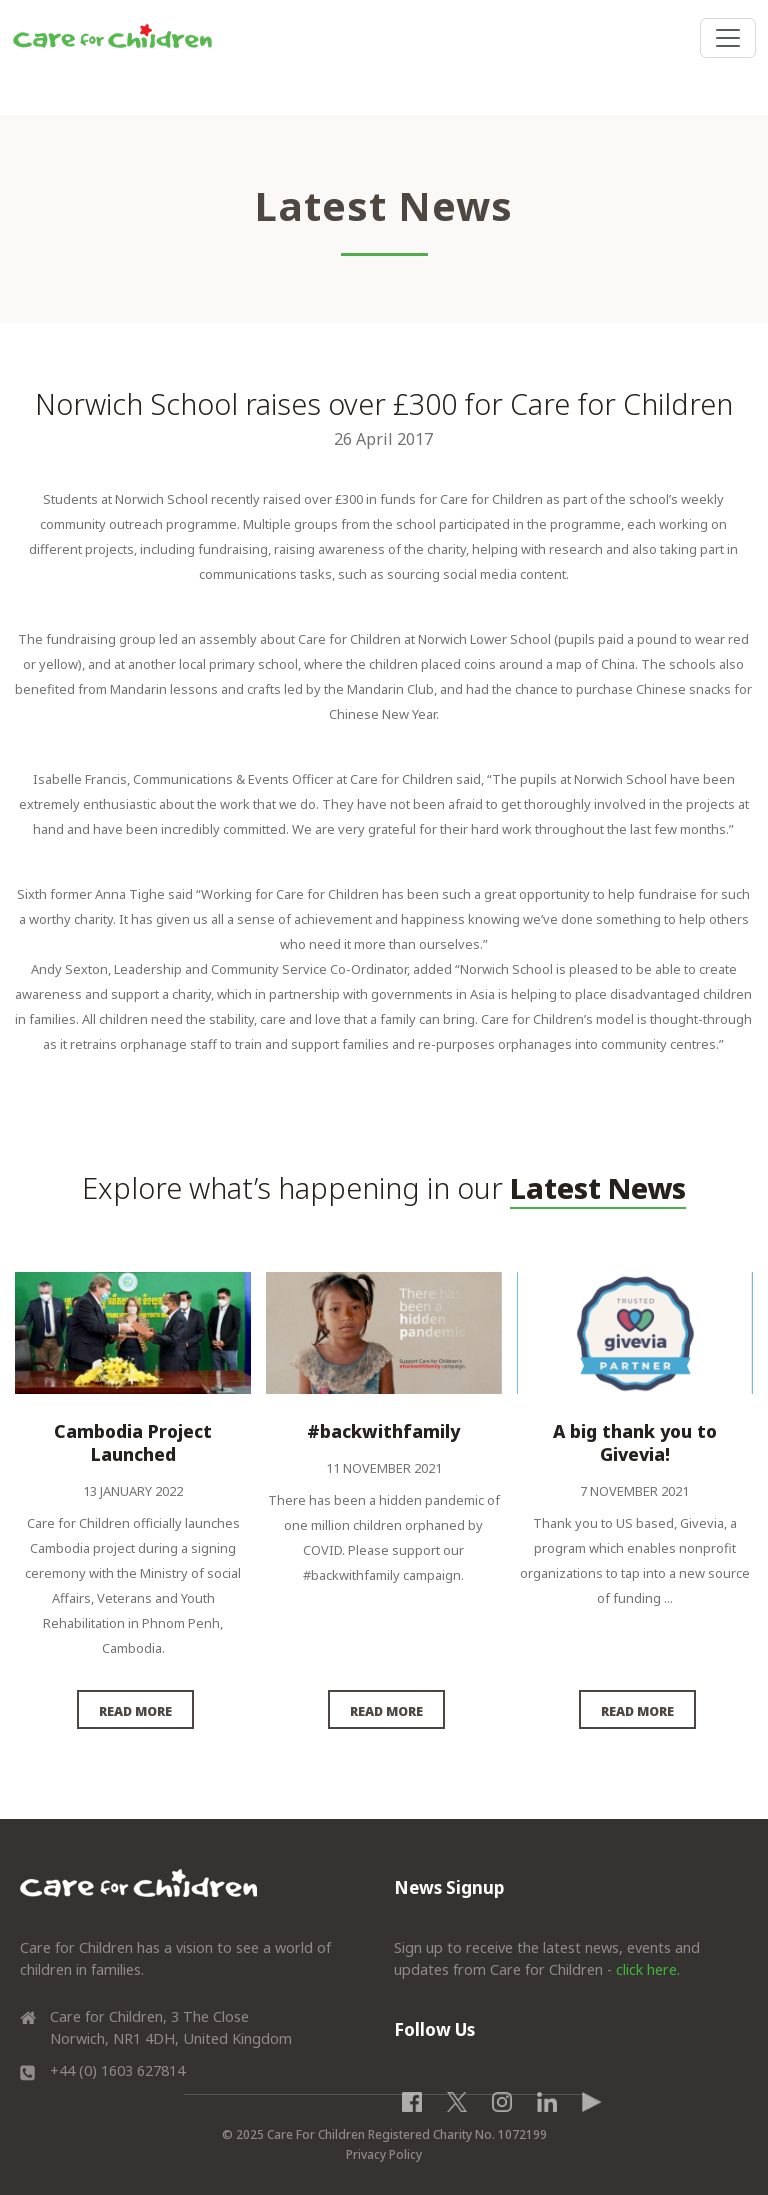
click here (646, 1969)
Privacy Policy (384, 2154)
